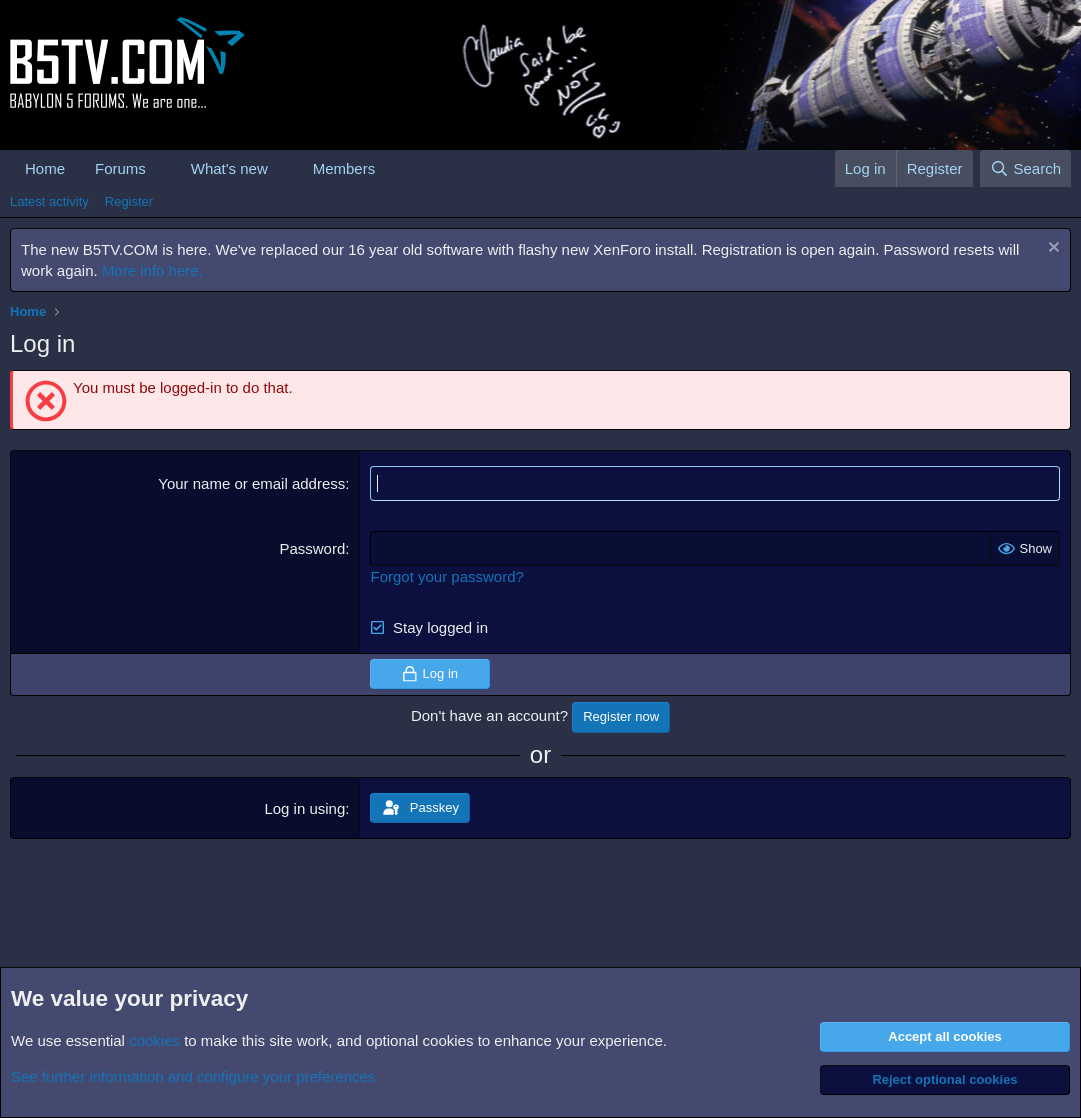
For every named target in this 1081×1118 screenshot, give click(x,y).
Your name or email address (251, 483)
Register (129, 201)
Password (312, 548)
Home (45, 168)
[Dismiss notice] (1051, 249)
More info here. (152, 270)
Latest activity (49, 201)
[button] (162, 168)
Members (344, 168)
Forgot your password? (446, 576)
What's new (229, 168)
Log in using (304, 808)
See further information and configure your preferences (193, 1076)
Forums (120, 168)
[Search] (1025, 168)
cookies (154, 1040)
